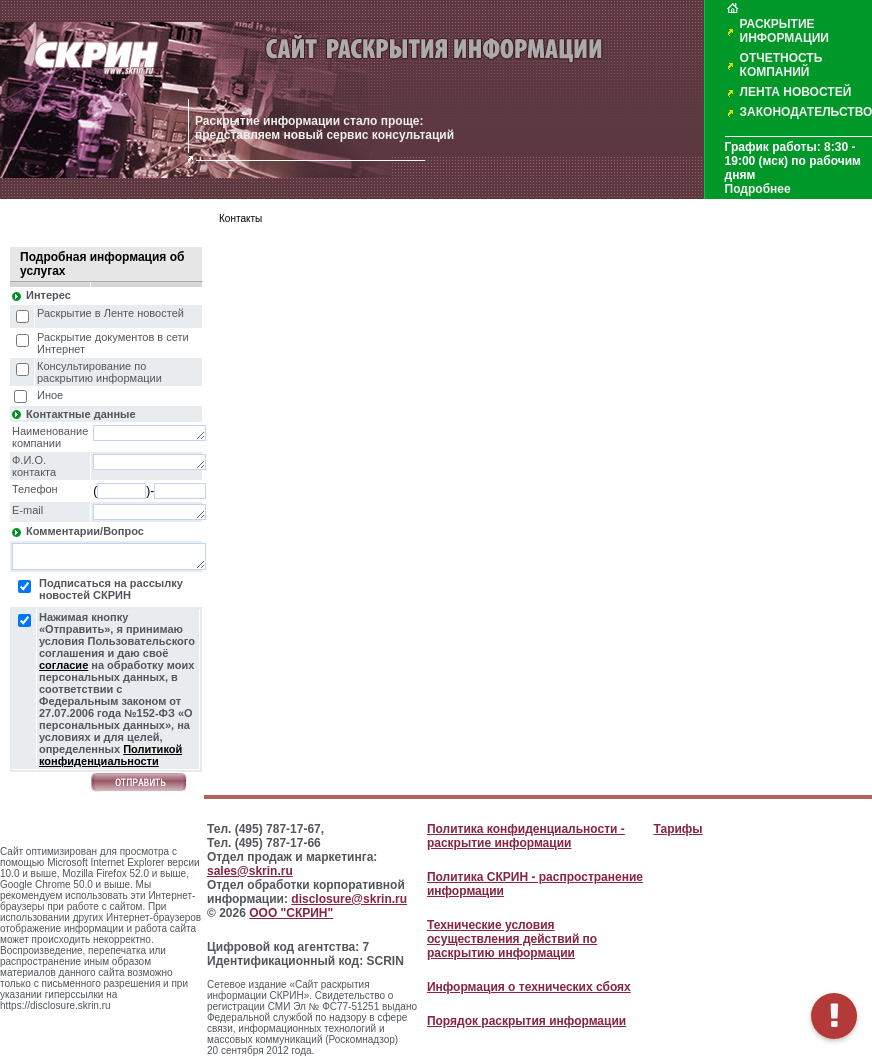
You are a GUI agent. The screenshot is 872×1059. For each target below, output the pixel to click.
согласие (63, 665)
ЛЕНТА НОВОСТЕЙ (796, 92)
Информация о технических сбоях (529, 987)
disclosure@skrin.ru (349, 899)
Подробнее (758, 189)
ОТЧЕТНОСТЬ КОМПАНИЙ (781, 65)
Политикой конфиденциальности (110, 755)
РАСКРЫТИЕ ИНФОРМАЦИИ (784, 31)
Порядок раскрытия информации (526, 1021)
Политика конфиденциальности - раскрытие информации (526, 836)
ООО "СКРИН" (291, 913)
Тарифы (677, 829)
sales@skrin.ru (250, 871)
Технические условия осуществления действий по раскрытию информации (512, 939)
